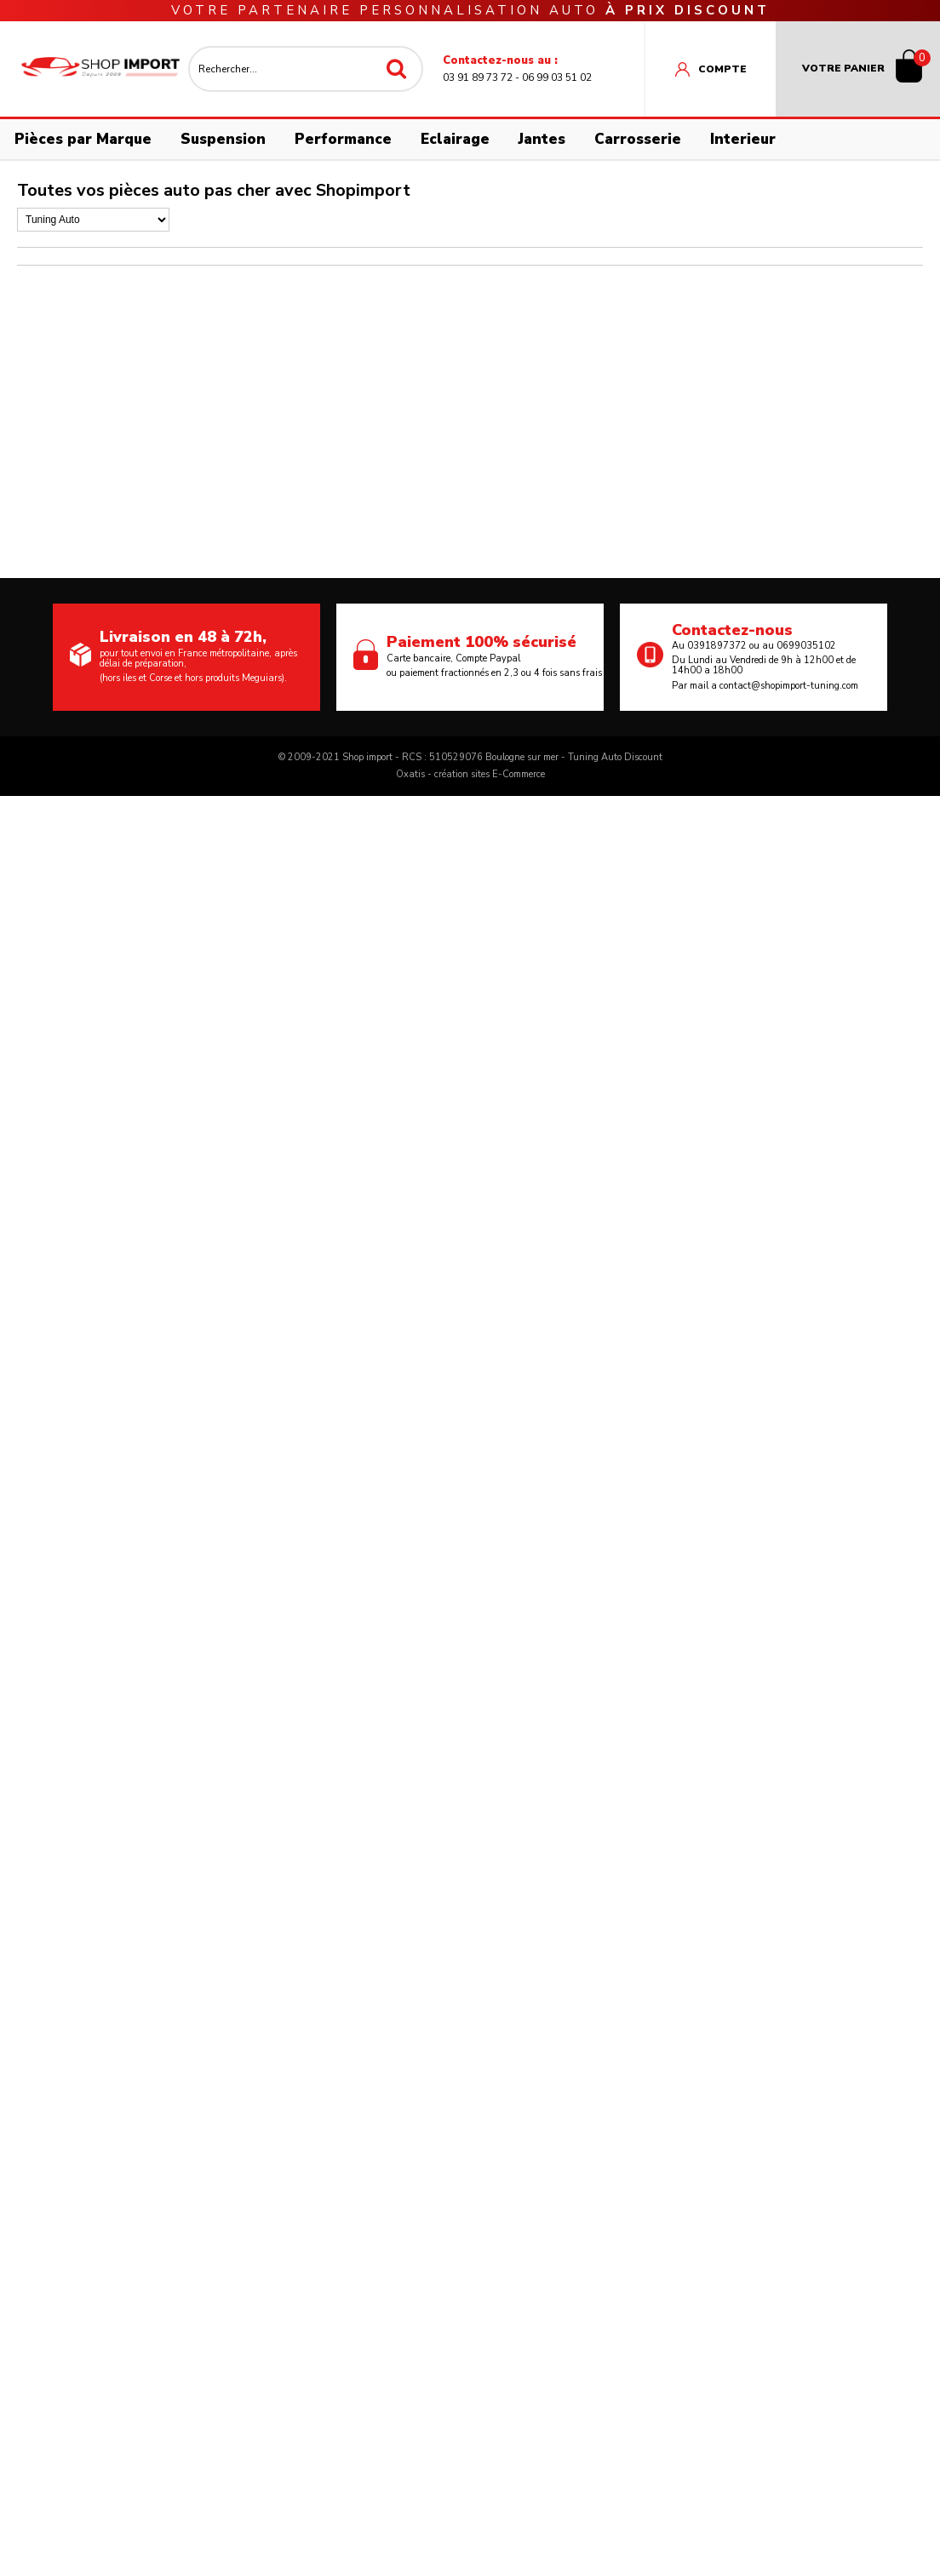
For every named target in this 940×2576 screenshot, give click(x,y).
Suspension (223, 139)
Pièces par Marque (83, 139)
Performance (343, 139)
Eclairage (455, 139)
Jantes (542, 139)
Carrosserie (637, 139)
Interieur (743, 139)
